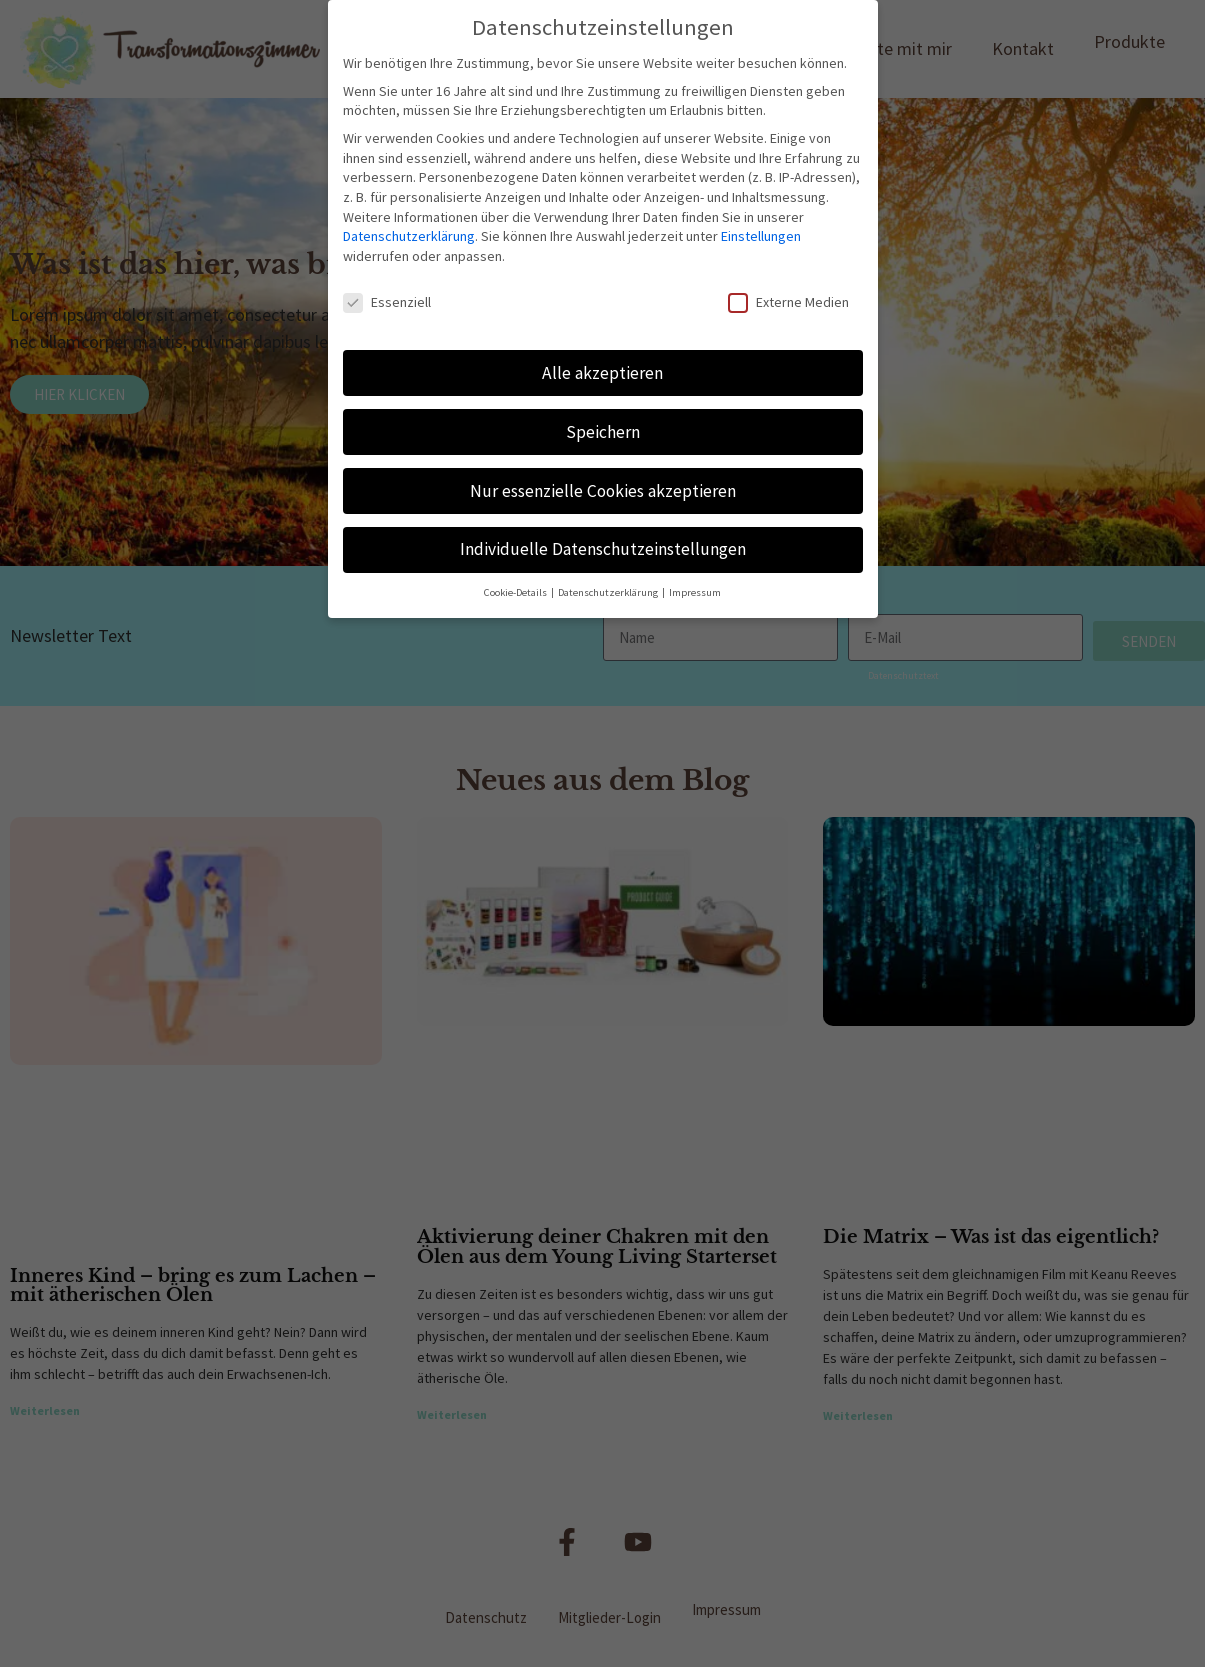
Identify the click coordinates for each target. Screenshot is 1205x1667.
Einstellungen (761, 236)
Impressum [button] (695, 592)
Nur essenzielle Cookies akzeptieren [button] (603, 491)
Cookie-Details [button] (516, 592)
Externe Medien (788, 302)
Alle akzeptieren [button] (602, 373)
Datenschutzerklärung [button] (609, 592)
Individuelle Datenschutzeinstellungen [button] (603, 549)
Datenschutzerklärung (409, 236)
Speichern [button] (603, 432)
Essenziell (387, 302)
